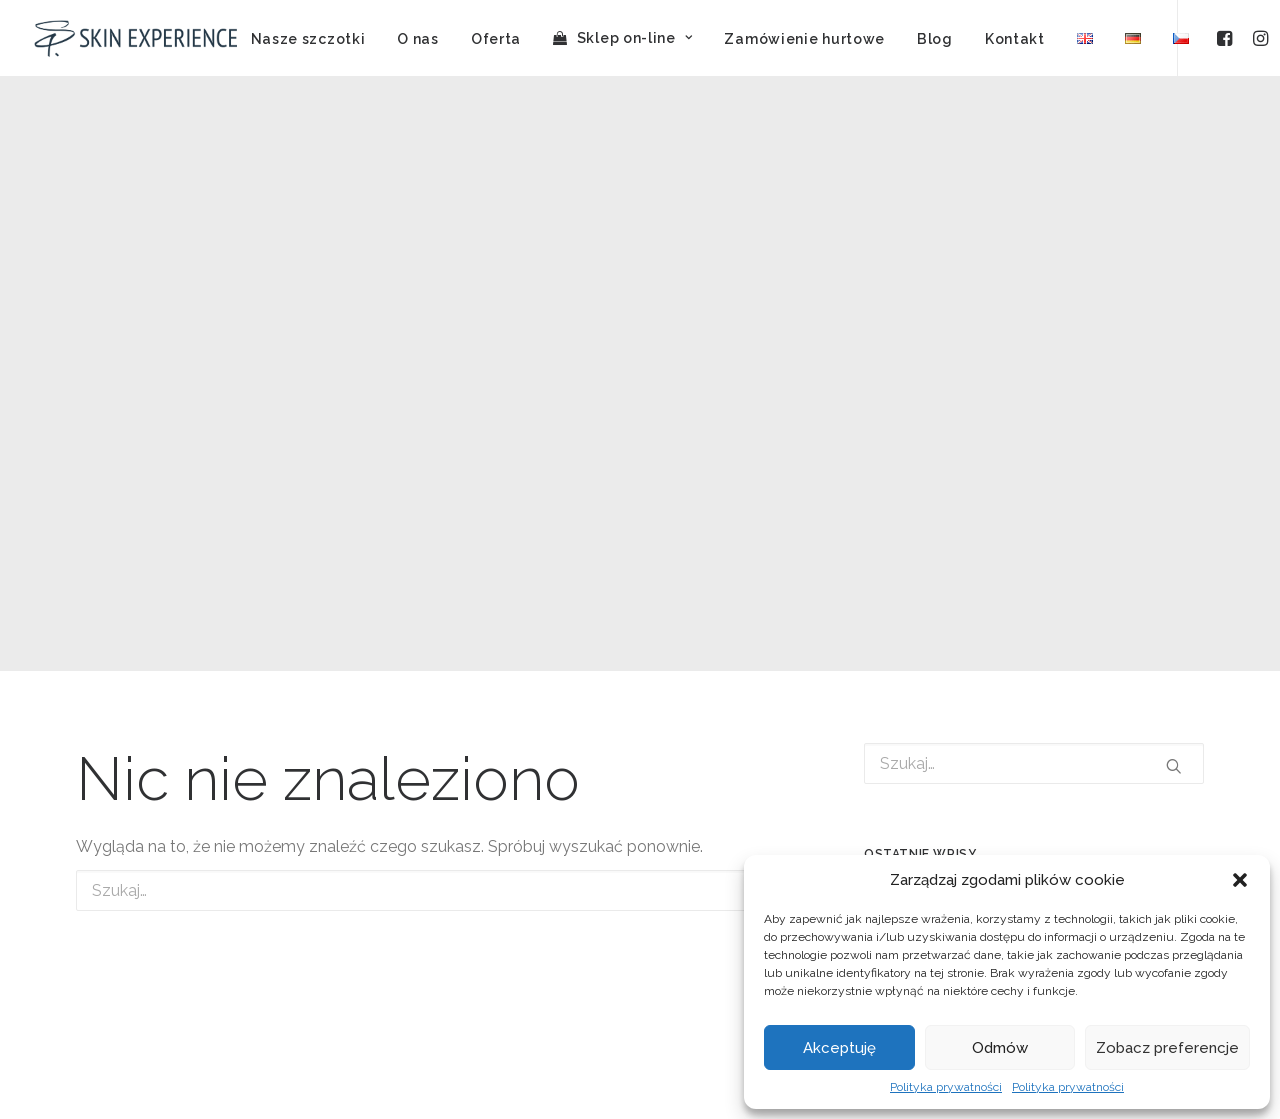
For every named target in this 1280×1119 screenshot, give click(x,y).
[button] (1240, 880)
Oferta (496, 39)
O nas (418, 39)
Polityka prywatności (946, 1087)
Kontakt (1015, 39)
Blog (935, 39)
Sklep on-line (635, 38)
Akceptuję (839, 1048)
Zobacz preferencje (1167, 1048)
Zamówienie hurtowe (804, 39)
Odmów (1000, 1048)
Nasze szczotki (308, 39)
